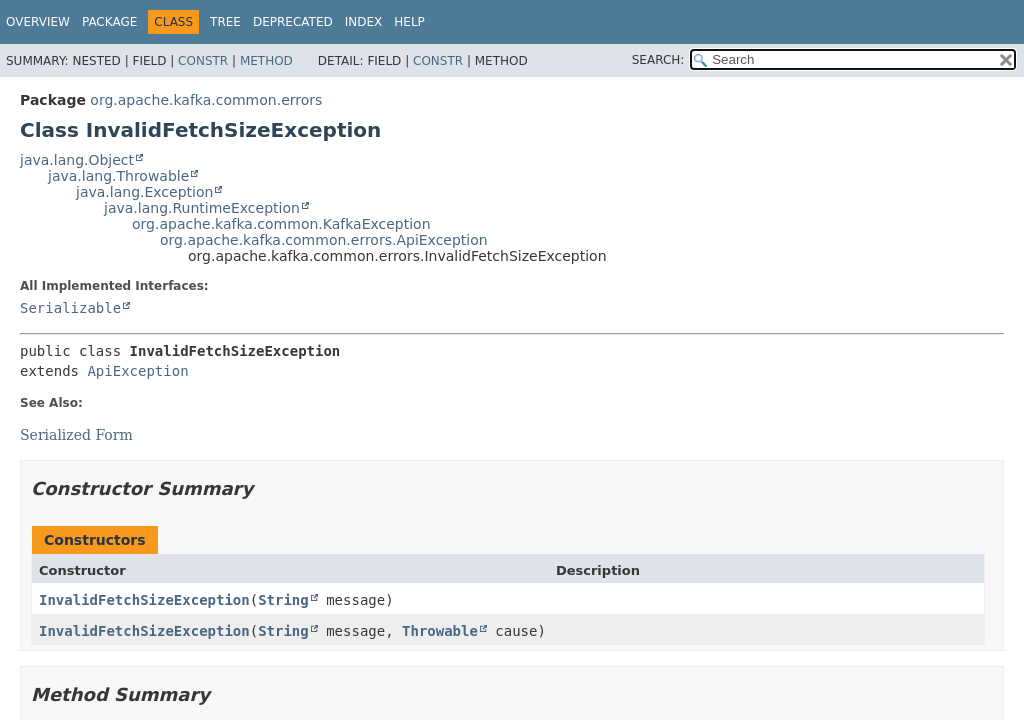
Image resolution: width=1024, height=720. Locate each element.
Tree (225, 22)
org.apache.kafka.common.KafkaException (281, 224)
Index (364, 22)
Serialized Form (76, 435)
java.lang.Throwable (118, 176)
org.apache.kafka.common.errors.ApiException (324, 240)
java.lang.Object (77, 160)
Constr (203, 61)
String (283, 600)
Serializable (70, 308)
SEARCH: (658, 60)
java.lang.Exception (144, 192)
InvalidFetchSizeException (144, 600)
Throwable (440, 631)
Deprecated (293, 22)
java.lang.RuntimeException (202, 208)
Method (266, 61)
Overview (38, 22)
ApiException (137, 371)
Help (409, 22)
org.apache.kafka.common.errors (206, 100)
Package (109, 22)
